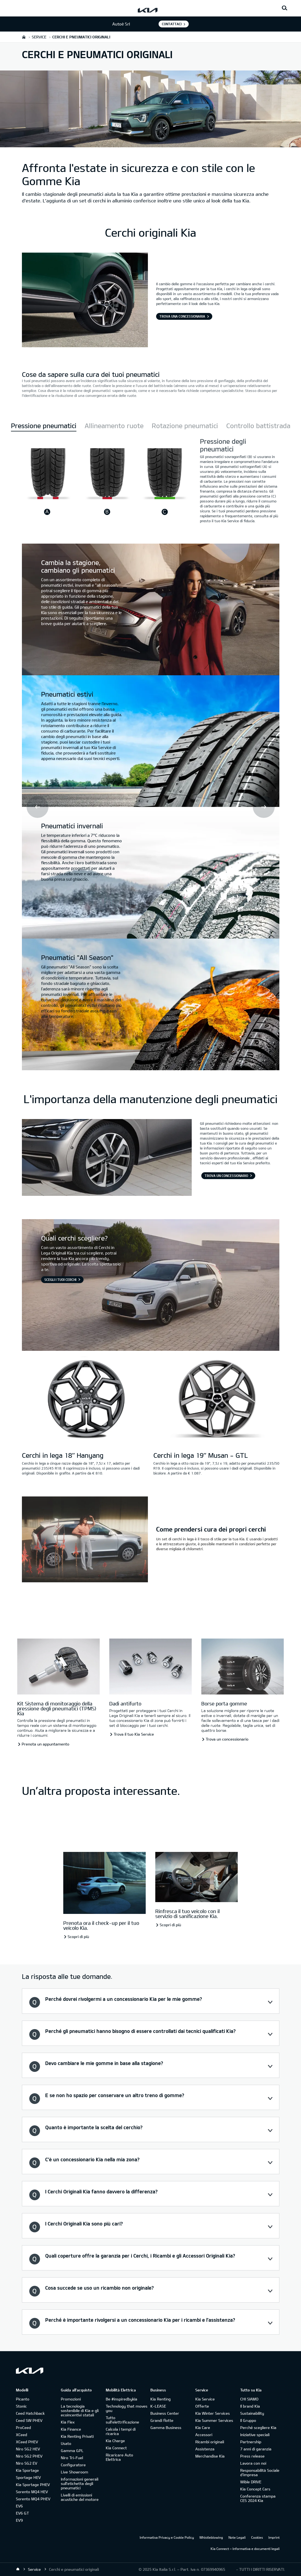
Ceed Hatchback (30, 2413)
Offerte (202, 2406)
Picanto (22, 2399)
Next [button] (264, 807)
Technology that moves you (126, 2408)
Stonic (21, 2406)
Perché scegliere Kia (258, 2427)
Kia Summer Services (214, 2420)
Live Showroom (74, 2472)
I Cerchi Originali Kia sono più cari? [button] (84, 2224)
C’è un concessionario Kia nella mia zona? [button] (92, 2159)
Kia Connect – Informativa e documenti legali (245, 2548)
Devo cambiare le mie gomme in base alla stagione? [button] (104, 2063)
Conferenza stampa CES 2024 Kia (258, 2498)
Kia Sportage (27, 2470)
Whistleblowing (211, 2537)
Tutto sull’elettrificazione (122, 2419)
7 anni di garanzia (255, 2449)
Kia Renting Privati (77, 2436)
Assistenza (204, 2449)
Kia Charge (115, 2440)
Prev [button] (37, 807)
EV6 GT (22, 2513)
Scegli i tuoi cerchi (60, 1279)
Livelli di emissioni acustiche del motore (80, 2497)
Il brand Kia (250, 2406)
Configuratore (73, 2464)
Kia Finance (71, 2429)
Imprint (274, 2537)
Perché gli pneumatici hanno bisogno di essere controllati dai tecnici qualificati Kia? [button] (140, 2031)
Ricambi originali (209, 2441)
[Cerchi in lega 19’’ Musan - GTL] (216, 1399)
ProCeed (23, 2427)
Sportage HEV (28, 2477)
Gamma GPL (72, 2450)
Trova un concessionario (226, 1175)
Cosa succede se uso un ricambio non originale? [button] (99, 2288)
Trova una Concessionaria (182, 316)
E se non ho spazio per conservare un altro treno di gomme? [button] (114, 2095)
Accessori (203, 2434)
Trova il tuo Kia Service (134, 1734)
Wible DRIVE (250, 2481)
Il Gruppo (248, 2420)
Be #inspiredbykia (121, 2399)
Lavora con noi (253, 2463)
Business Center (164, 2413)
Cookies (257, 2537)
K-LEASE (158, 2406)
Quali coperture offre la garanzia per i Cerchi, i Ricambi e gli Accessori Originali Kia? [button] (140, 2256)
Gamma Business (165, 2427)
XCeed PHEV (27, 2441)
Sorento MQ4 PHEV (33, 2498)
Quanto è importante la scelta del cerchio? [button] (93, 2127)
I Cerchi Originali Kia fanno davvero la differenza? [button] (101, 2191)
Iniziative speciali (255, 2434)
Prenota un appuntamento (45, 1744)
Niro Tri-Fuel (72, 2457)
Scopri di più (78, 1937)
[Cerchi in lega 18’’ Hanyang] (85, 1399)
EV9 (19, 2520)
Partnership (250, 2441)
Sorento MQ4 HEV (32, 2491)
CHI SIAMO (249, 2399)
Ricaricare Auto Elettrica (119, 2457)
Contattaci (172, 24)
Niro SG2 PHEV (29, 2456)
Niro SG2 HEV (28, 2449)
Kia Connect (116, 2447)
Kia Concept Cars (255, 2489)
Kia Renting (160, 2399)
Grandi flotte (161, 2420)
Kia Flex (67, 2422)
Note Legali (237, 2537)
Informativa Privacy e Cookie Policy (167, 2537)
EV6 (19, 2506)
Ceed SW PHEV (29, 2420)
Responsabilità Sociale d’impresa (259, 2472)
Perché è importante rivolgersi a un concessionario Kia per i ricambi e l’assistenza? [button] (140, 2320)
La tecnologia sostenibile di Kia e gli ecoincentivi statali (80, 2410)
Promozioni (71, 2399)
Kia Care (202, 2427)
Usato (66, 2443)
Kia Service (205, 2399)
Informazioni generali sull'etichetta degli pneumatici (79, 2483)
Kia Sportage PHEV (33, 2484)
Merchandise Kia (210, 2456)
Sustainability (252, 2413)
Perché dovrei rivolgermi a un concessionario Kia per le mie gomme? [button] (123, 1999)
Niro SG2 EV (26, 2463)
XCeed (21, 2434)
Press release (252, 2456)
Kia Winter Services (212, 2413)
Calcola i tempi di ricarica (121, 2431)
